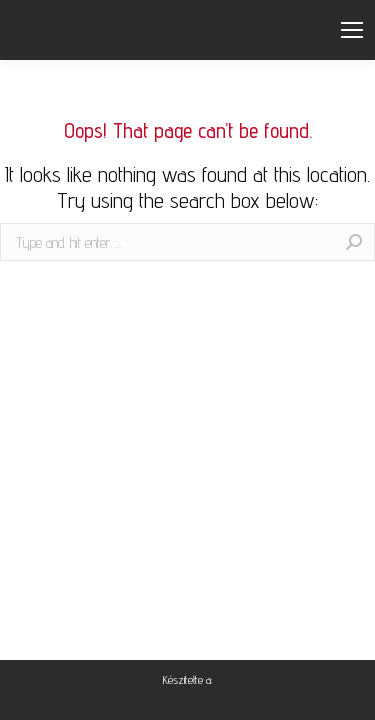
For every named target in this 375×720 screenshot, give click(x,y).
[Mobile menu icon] (352, 30)
